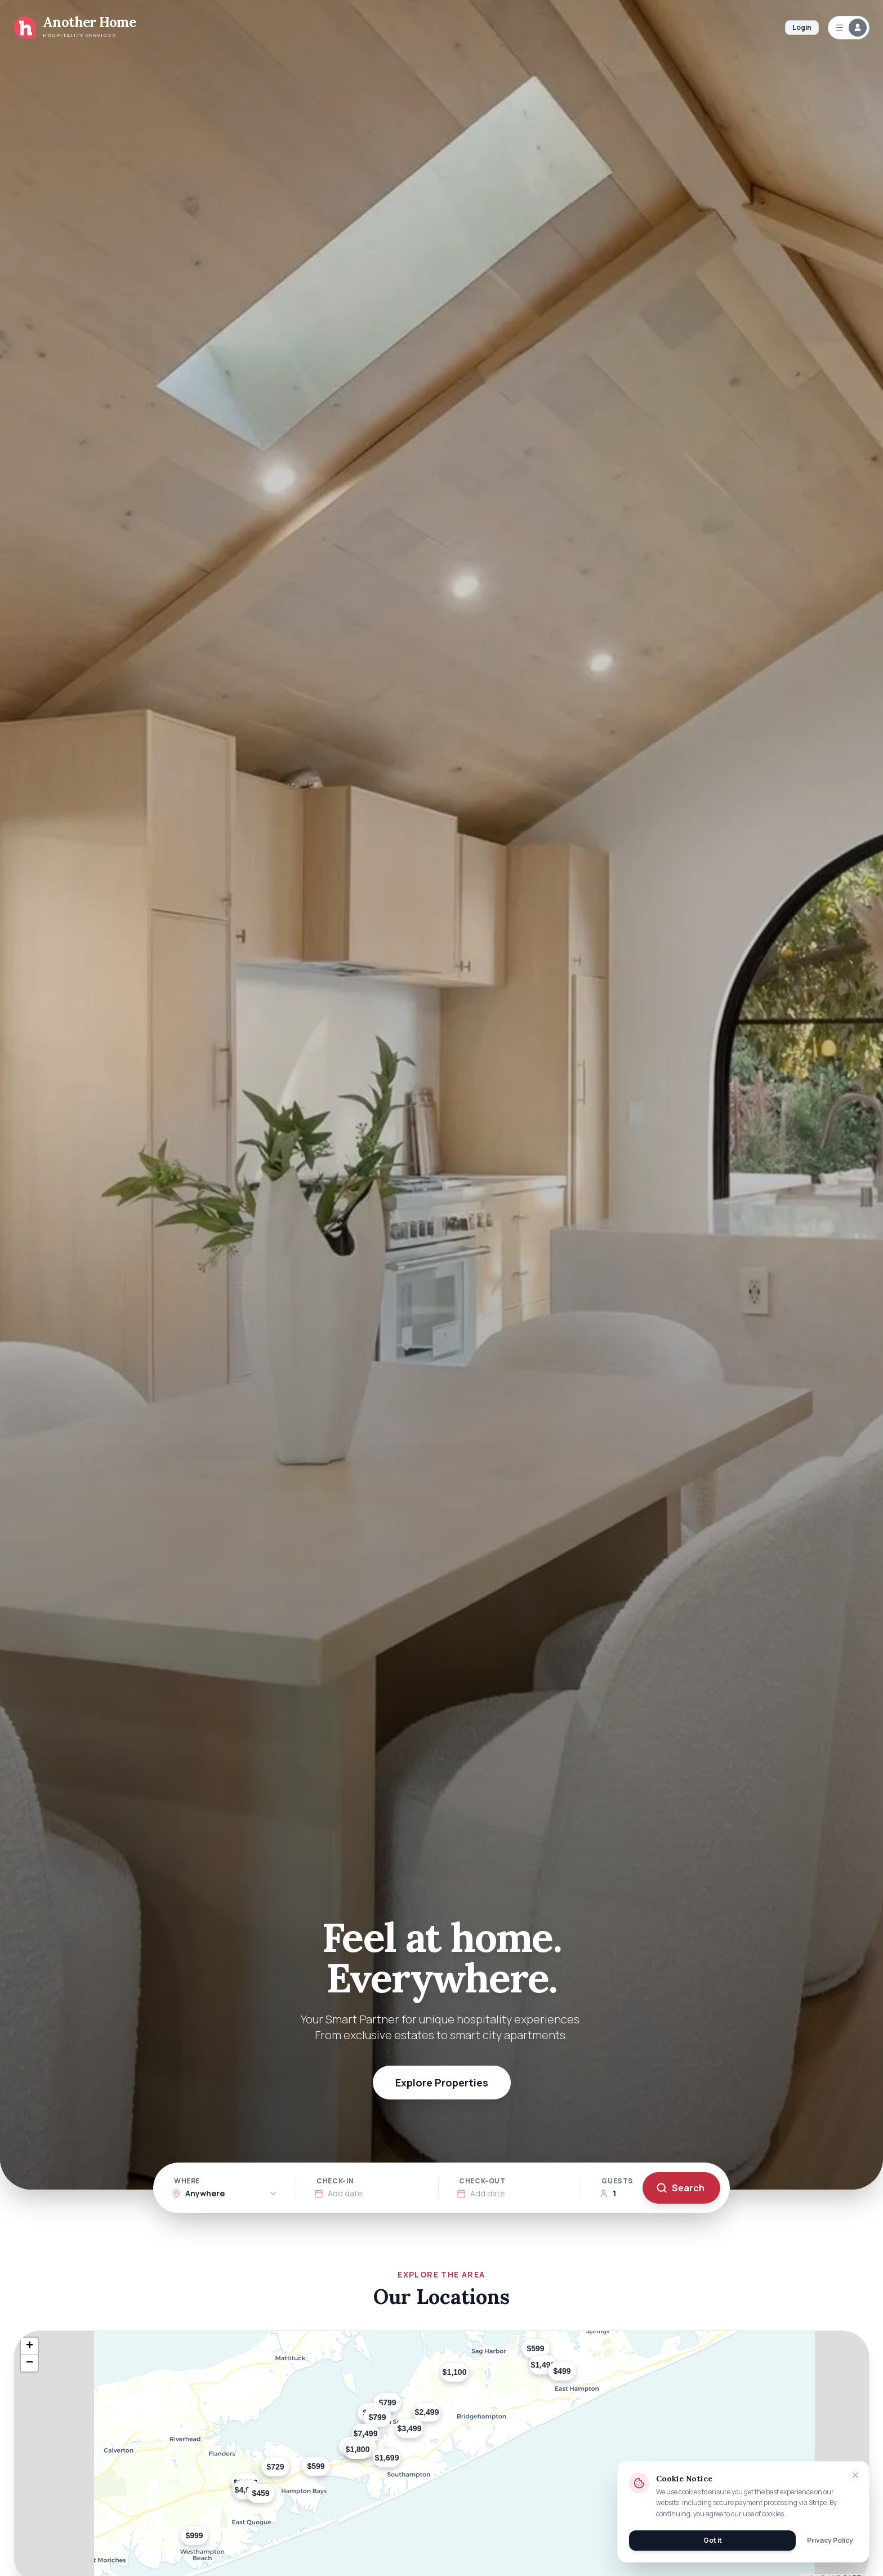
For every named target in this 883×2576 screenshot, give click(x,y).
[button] (289, 2475)
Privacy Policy (830, 2540)
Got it (712, 2540)
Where (187, 2181)
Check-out (482, 2181)
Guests (617, 2181)
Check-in (335, 2181)
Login (801, 27)
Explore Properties (441, 2082)
